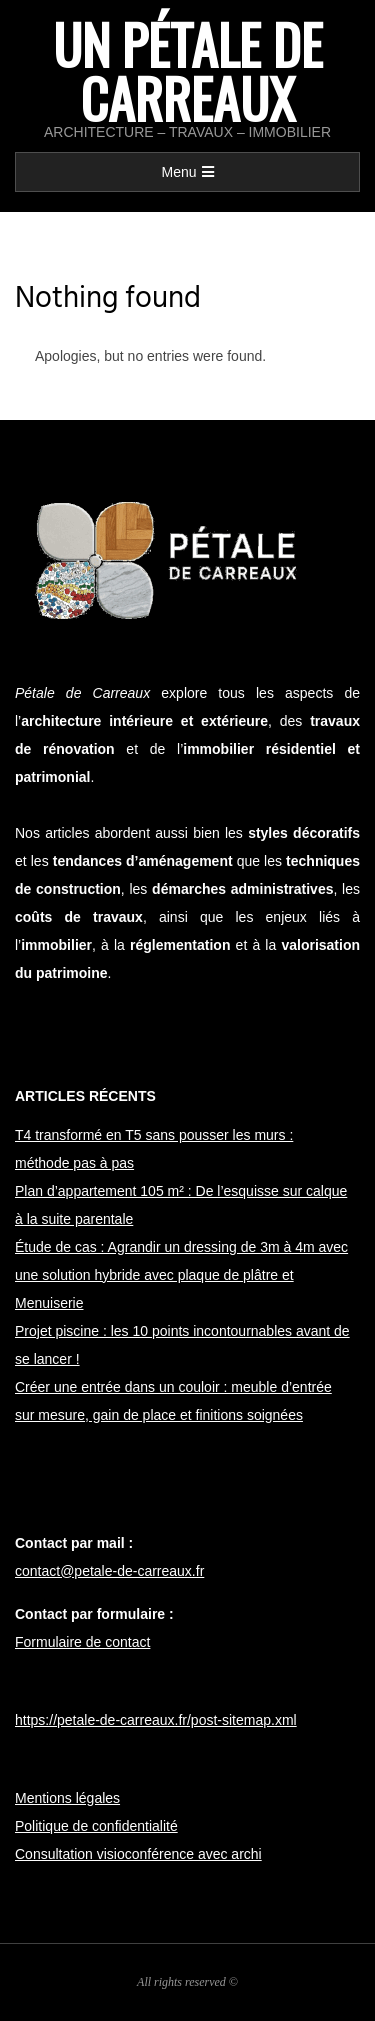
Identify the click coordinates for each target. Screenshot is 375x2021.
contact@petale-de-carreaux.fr (109, 1571)
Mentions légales (67, 1798)
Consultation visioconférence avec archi (138, 1854)
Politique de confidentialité (96, 1826)
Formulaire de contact (82, 1642)
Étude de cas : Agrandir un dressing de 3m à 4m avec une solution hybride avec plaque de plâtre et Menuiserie (181, 1275)
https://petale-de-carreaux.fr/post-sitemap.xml (156, 1720)
